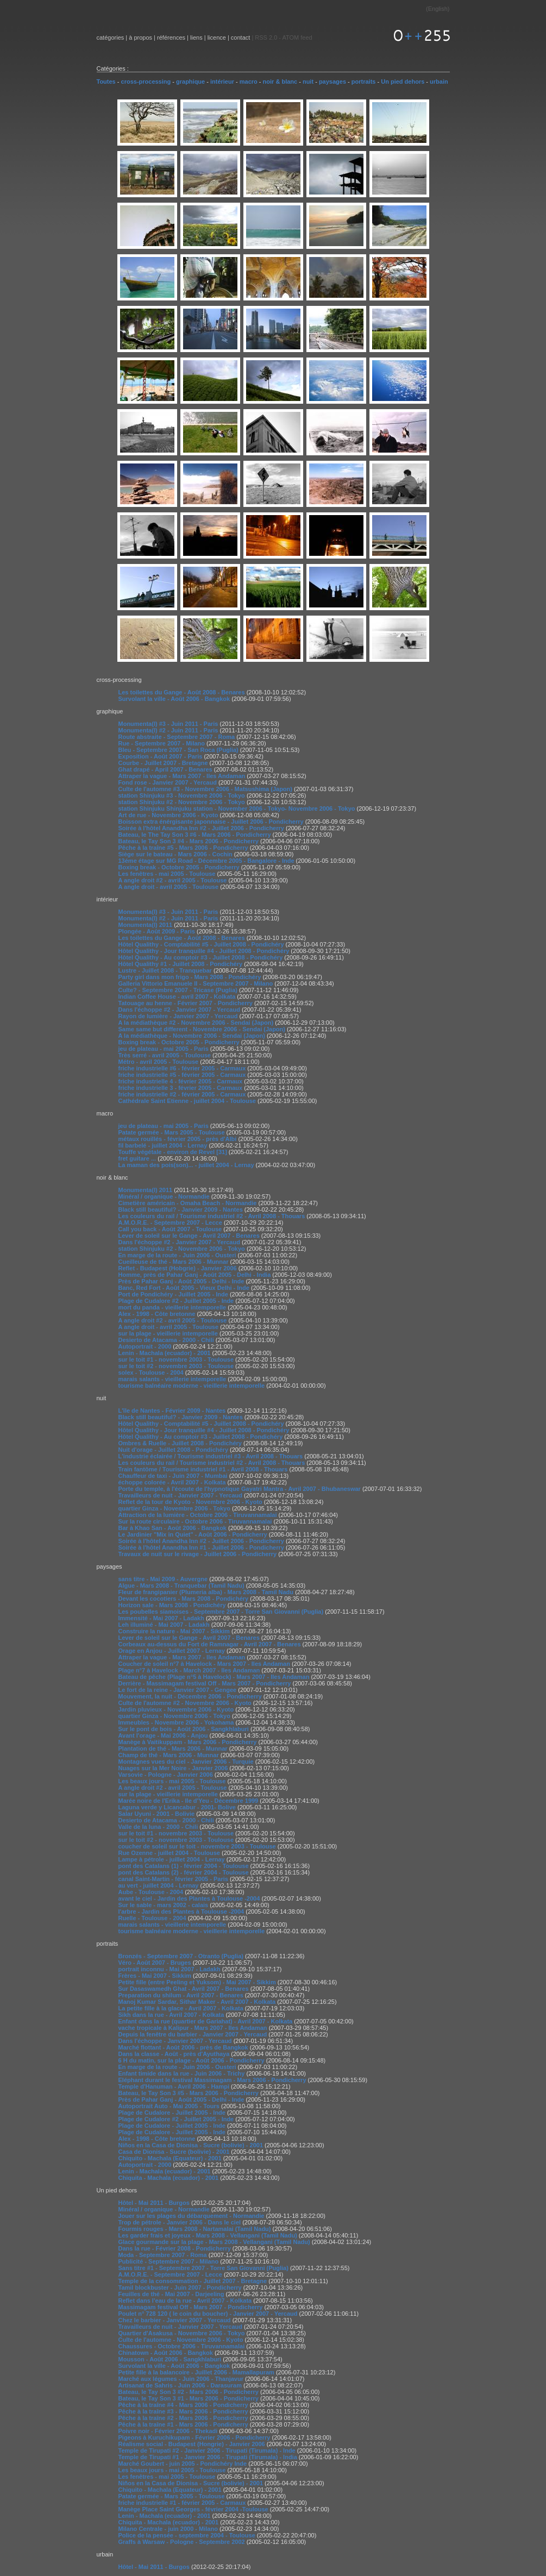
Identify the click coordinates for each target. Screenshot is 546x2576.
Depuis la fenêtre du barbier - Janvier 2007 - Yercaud (192, 2034)
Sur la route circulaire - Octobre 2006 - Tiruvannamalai (195, 1521)
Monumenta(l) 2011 (145, 925)
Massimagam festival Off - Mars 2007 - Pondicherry (190, 2307)
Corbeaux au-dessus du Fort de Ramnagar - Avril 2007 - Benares (209, 1644)
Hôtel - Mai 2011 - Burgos (154, 2202)
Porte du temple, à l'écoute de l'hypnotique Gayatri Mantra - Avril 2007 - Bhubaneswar (239, 1489)
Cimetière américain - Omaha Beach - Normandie (187, 1203)
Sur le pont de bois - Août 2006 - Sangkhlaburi (183, 1729)
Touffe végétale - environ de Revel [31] (172, 1152)
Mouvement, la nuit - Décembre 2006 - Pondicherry (190, 1696)
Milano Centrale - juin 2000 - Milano (168, 2528)
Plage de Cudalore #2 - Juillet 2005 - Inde (176, 1301)
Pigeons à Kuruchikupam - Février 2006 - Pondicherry (194, 2437)
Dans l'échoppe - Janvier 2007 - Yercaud (175, 2041)
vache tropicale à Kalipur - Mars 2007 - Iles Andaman (192, 2028)
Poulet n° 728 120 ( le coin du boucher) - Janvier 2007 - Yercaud (208, 2313)
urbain (439, 81)
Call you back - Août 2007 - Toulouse (170, 1229)
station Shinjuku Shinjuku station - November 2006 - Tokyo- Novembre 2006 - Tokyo (236, 808)
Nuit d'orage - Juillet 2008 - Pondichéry (173, 1449)
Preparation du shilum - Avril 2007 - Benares (180, 1995)
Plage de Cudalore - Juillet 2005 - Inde (171, 2112)
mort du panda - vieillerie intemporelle (172, 1307)
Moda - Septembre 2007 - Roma (162, 2255)
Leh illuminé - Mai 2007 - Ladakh (164, 1624)
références (171, 37)
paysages (332, 81)
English (438, 8)
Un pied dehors (402, 81)
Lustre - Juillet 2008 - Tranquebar (165, 970)
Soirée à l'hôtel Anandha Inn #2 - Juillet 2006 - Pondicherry (201, 828)
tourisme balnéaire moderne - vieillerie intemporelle (191, 1385)
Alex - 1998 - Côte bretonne (157, 1314)
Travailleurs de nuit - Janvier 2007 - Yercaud (180, 1495)
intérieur (222, 81)
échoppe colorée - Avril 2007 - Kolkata (172, 1482)
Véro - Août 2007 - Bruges (154, 1962)
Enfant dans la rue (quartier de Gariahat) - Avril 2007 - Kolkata (205, 2021)
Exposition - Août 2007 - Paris (160, 756)
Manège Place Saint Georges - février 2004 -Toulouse (193, 2509)
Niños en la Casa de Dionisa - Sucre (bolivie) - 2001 (190, 2145)
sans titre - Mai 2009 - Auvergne (163, 1579)
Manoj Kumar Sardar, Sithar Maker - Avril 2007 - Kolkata (197, 2001)
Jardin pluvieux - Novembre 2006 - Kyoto (176, 1709)
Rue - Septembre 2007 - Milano (161, 743)
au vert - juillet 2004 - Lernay (158, 1885)
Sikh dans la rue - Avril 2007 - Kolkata (171, 2014)
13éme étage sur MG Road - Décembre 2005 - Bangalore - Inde (206, 860)
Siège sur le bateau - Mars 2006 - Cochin (175, 854)
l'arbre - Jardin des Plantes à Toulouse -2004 (181, 1911)
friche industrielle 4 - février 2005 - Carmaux (180, 1081)
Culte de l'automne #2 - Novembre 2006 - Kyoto (185, 1703)
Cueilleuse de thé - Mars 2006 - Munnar (173, 1261)
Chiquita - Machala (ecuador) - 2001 (168, 2177)
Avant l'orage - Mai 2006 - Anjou (163, 1735)
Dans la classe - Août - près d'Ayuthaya (174, 2054)
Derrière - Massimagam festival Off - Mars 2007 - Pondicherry (204, 1683)
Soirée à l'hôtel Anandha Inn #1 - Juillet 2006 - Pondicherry (201, 1547)
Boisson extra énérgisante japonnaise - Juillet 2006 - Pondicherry (211, 821)
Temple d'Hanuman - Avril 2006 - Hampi (174, 2086)
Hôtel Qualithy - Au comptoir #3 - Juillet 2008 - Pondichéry (200, 957)
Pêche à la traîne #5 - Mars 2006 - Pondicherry (183, 847)
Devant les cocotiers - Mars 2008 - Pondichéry (183, 1598)
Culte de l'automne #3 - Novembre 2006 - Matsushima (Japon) (205, 789)
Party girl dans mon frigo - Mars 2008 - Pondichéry (189, 977)
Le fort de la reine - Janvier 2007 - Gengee (177, 1690)
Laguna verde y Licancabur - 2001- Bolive (177, 1807)
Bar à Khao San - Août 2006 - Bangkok (172, 1528)
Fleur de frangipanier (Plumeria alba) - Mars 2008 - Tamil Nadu (206, 1592)
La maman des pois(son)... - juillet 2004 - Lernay (186, 1165)
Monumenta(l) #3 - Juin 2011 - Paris (168, 723)
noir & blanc (280, 81)
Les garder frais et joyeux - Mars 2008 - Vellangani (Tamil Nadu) (208, 2235)
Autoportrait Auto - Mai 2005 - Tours (168, 2106)
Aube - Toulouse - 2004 (151, 1892)
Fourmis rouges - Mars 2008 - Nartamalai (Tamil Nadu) (194, 2229)
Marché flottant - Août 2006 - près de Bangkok (183, 2047)
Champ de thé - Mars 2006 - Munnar (168, 1755)
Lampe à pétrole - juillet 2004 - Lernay (171, 1859)
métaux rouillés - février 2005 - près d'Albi (177, 1139)
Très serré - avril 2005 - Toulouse (164, 1055)
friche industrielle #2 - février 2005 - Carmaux (182, 1094)
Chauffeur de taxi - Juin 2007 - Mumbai (173, 1475)
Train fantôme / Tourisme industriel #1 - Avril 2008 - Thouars (203, 1469)
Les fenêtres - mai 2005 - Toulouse (167, 873)
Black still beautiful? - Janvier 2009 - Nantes (180, 1209)
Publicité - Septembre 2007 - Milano (168, 2261)
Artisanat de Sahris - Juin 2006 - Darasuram (180, 2385)
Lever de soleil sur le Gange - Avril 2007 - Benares (189, 1235)
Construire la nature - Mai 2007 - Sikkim (174, 1631)
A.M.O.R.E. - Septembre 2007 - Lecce (170, 1222)
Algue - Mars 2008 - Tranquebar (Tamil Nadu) (181, 1585)
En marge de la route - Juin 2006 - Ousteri (177, 1255)
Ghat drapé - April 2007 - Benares (165, 769)
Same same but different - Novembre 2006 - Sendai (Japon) (201, 1029)
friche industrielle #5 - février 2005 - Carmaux (182, 1074)
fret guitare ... (137, 1158)
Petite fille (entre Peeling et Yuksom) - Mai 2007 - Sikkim (197, 1982)
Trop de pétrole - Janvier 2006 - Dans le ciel (179, 2222)
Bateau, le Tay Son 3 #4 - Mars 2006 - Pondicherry (188, 841)
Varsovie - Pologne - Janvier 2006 (165, 1774)
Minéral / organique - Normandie (164, 1196)
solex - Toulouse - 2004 (151, 1372)
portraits (364, 81)
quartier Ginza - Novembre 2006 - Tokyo (174, 1508)
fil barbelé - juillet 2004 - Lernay (163, 1145)
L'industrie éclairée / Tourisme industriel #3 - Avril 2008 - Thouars (210, 1456)
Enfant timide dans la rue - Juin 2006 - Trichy (181, 2073)
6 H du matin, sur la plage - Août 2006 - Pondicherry (191, 2060)
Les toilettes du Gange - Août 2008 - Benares (181, 692)
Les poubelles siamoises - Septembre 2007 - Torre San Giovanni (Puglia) (221, 1611)
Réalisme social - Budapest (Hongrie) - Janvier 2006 (191, 2444)
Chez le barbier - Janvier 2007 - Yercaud (174, 2320)
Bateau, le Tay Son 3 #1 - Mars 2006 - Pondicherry (188, 2398)
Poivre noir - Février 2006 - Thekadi (168, 2431)
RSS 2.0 (266, 37)
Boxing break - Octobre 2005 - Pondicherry (179, 867)
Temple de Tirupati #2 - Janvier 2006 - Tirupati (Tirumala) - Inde (207, 2450)
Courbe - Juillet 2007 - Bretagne (163, 763)
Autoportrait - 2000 (145, 1346)
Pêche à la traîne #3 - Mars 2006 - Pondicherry (183, 2411)
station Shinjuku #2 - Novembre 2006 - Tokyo (181, 802)
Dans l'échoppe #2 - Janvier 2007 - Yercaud (179, 1009)
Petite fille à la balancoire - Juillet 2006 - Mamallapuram (196, 2372)
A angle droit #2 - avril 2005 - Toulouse (172, 880)
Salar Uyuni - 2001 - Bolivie (156, 1813)
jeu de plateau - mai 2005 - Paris (163, 1048)
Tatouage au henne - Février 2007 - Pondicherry (185, 1003)
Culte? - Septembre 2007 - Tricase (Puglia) (177, 990)
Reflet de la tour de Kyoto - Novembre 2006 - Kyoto (190, 1502)
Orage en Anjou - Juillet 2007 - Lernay (171, 1650)
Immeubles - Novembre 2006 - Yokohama (176, 1722)
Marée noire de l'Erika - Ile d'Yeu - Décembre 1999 (188, 1800)
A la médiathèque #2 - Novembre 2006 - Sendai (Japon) (196, 1022)
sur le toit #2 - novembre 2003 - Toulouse (176, 1366)
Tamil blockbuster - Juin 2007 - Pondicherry (180, 2287)
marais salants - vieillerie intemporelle (172, 1379)
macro (249, 81)
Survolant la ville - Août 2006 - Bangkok (174, 698)
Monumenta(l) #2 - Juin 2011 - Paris (168, 730)
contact (240, 37)
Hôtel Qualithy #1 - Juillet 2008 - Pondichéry (180, 964)
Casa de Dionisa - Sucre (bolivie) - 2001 (174, 2151)
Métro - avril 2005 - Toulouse (158, 1061)
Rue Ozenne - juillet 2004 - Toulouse (169, 1853)
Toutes (106, 81)
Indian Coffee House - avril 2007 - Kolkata (177, 996)
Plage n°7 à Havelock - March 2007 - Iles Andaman (189, 1670)
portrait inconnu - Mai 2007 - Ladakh (169, 1969)
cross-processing (146, 81)
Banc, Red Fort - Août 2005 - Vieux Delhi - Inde (183, 1287)
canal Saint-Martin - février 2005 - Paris (173, 1879)
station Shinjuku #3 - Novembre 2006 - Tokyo (181, 795)
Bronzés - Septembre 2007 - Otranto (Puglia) (180, 1956)
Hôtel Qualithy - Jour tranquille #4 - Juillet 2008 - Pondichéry (204, 951)
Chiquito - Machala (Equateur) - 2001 (170, 2158)
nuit (308, 81)
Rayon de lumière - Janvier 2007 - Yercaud (178, 1016)
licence (217, 37)
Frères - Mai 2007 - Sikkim (155, 1975)
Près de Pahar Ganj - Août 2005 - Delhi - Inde (181, 1281)
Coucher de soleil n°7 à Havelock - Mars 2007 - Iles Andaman (204, 1663)
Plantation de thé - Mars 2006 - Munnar (173, 1748)
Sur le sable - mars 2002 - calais (163, 1905)
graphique (190, 81)
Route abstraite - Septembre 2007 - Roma (176, 737)
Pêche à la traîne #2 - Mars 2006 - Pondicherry (183, 2418)
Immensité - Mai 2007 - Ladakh (161, 1618)
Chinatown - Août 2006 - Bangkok (165, 2352)
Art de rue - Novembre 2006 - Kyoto (168, 815)
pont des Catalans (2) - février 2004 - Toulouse (183, 1872)
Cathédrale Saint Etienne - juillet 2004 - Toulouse (187, 1101)
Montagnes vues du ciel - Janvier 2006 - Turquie (186, 1761)
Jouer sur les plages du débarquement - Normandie (191, 2216)
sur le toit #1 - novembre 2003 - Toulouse (176, 1359)
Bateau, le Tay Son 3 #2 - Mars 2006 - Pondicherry (188, 2392)
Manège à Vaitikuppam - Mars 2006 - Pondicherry (187, 1742)
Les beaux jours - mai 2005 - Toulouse (172, 1781)
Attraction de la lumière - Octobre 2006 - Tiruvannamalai (197, 1515)
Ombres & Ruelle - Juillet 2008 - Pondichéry (180, 1443)
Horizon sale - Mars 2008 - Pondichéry (172, 1605)
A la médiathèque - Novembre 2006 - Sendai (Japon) (191, 1035)
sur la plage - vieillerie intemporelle (168, 1333)
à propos (140, 37)
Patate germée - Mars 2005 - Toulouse (171, 1132)
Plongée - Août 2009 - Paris (157, 931)
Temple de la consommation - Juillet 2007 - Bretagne (192, 2281)
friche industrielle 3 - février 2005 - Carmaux (180, 1088)
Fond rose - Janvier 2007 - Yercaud (167, 782)
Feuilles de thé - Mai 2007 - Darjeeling (171, 2294)
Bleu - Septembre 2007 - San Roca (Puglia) (178, 750)
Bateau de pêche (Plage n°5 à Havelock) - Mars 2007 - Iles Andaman (214, 1677)
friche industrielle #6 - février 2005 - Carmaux (182, 1068)
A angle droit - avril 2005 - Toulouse (168, 886)
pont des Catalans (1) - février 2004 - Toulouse (183, 1866)
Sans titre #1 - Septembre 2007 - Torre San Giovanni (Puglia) (203, 2268)
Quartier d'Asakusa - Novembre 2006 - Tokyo (181, 2333)
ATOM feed (297, 37)
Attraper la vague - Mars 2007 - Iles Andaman (182, 776)
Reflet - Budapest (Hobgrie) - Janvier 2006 (177, 1268)
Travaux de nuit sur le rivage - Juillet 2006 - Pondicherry (197, 1554)
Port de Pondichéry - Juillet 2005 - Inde (173, 1294)
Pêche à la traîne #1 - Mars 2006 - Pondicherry (183, 2424)
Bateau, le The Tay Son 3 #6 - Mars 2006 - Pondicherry (194, 834)
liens (196, 37)
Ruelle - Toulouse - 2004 (152, 1918)
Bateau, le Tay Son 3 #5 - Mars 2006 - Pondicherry (188, 2093)
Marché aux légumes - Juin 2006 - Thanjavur (180, 2379)
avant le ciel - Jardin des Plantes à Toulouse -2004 (189, 1898)
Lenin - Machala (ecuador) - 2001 (164, 1353)
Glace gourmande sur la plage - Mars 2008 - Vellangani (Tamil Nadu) (214, 2242)
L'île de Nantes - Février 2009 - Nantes (172, 1410)
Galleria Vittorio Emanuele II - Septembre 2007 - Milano (195, 983)
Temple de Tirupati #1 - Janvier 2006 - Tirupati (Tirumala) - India (207, 2457)
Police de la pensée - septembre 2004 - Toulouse (186, 2535)
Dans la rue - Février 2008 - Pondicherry (174, 2248)
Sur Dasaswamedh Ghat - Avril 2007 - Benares (183, 1988)
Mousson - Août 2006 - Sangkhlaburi (170, 2359)
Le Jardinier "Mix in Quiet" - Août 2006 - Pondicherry (192, 1534)
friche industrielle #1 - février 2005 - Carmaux (182, 2502)
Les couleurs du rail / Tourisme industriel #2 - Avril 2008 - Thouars (211, 1216)
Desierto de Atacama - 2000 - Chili (166, 1340)
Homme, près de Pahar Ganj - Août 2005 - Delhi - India (194, 1274)
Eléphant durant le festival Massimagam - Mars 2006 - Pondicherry (212, 2080)
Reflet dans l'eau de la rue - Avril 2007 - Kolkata (185, 2300)
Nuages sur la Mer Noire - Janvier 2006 (173, 1768)
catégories (110, 37)
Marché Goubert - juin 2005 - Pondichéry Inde (182, 2463)
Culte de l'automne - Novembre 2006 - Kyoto (180, 2339)
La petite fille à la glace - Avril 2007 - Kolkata (180, 2008)
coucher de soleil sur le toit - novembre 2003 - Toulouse (197, 1846)
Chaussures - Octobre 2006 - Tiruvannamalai (181, 2346)
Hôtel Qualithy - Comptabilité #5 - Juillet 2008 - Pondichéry (201, 944)
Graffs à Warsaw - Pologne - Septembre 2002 (181, 2542)
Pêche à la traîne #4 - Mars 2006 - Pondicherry (183, 2405)
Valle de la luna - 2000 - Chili (158, 1826)
